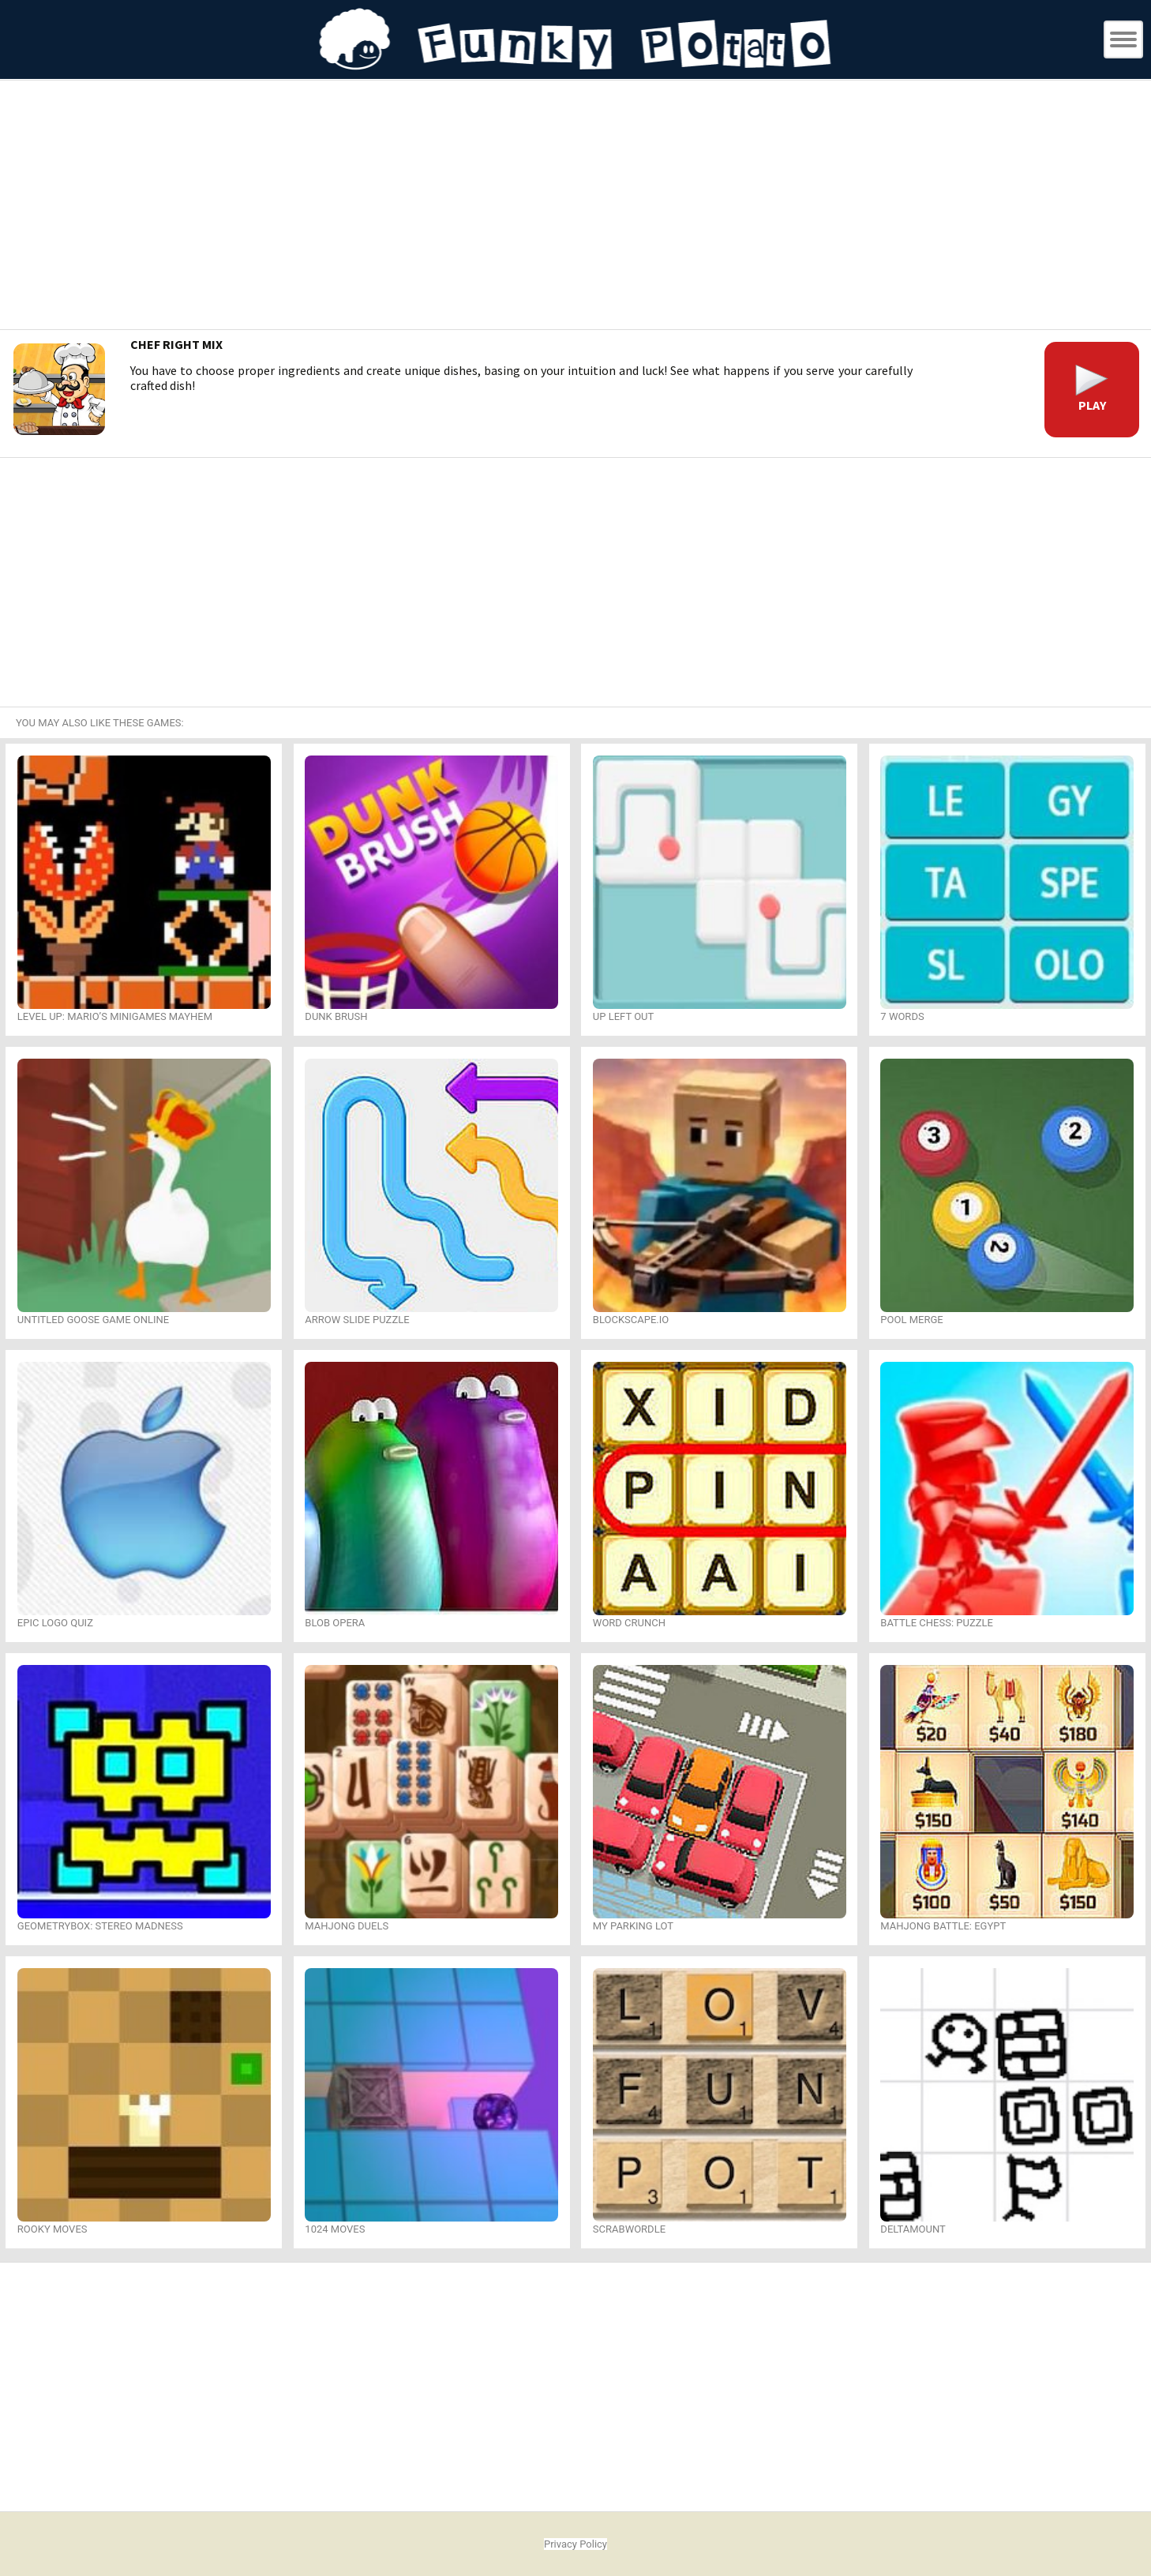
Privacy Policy (575, 2544)
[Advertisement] (575, 206)
